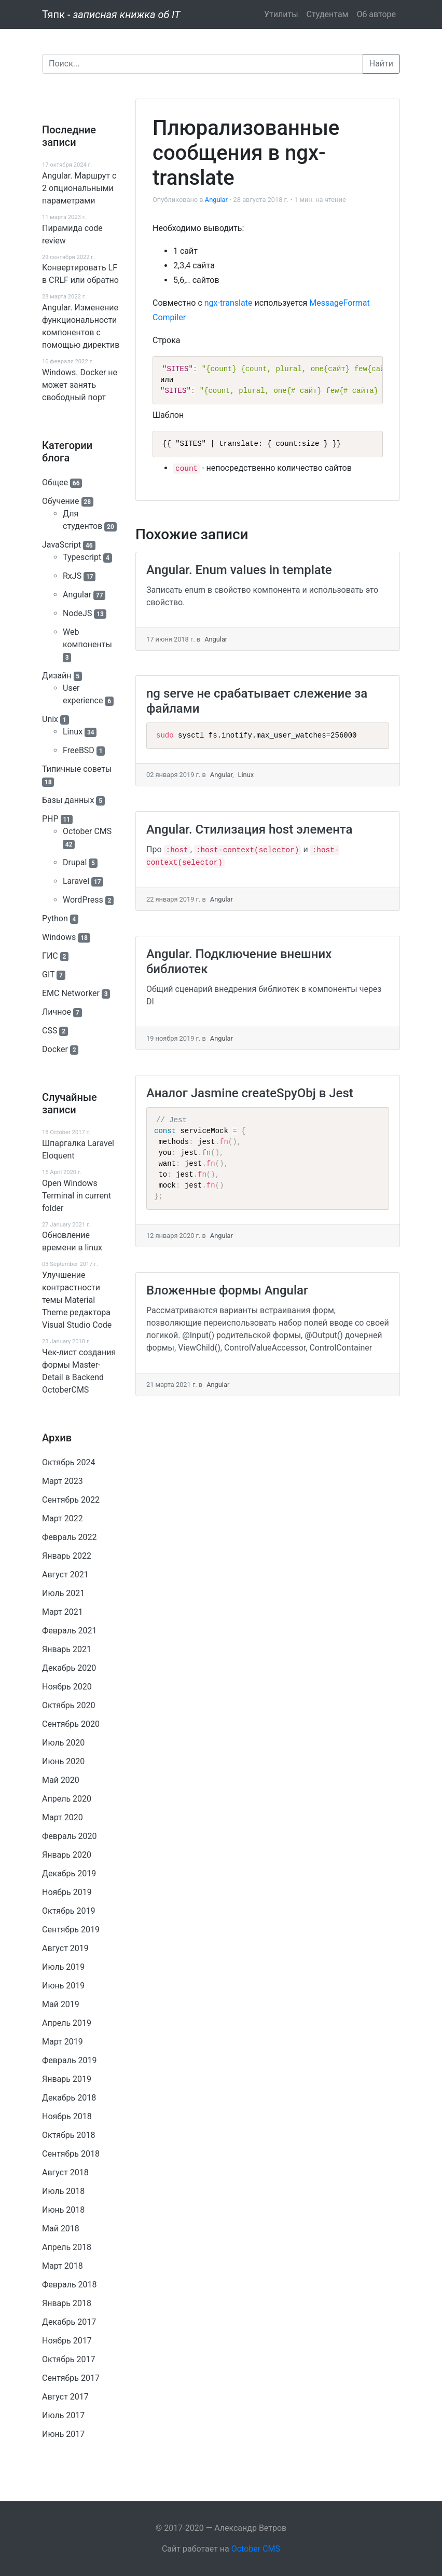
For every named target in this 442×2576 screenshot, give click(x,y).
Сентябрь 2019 (71, 1929)
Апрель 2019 (66, 2023)
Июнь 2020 (63, 1761)
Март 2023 (62, 1481)
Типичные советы (77, 769)
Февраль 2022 (69, 1537)
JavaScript (61, 545)
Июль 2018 (63, 2191)
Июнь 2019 (63, 1986)
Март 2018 (62, 2266)
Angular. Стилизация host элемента (249, 829)
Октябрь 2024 (68, 1462)
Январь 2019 (66, 2079)
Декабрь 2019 (69, 1873)
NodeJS (77, 613)
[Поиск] (202, 64)
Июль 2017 (63, 2415)
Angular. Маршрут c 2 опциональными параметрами (79, 188)
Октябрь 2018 (68, 2135)
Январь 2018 (66, 2303)
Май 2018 (60, 2228)
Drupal (75, 862)
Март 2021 (62, 1612)
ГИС (50, 956)
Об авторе (376, 14)
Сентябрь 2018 (71, 2154)
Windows (59, 937)
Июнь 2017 (63, 2434)
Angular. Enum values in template (239, 570)
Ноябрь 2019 (67, 1892)
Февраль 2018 (69, 2284)
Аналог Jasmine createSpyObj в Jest (249, 1093)
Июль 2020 (63, 1743)
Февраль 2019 (69, 2060)
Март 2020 (62, 1817)
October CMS (87, 831)
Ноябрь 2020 (67, 1687)
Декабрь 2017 (69, 2322)
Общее (55, 482)
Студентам (328, 14)
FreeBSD (78, 750)
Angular (77, 594)
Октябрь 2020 (68, 1705)
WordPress (83, 900)
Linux (72, 732)
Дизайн (57, 675)
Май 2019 (60, 2004)
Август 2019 (65, 1948)
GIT (48, 974)
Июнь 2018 (63, 2210)
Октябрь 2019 (68, 1911)
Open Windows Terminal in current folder (76, 1195)
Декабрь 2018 (69, 2098)
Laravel (76, 881)
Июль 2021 (63, 1593)
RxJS (72, 576)
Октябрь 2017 (68, 2359)
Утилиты (281, 14)
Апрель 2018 (66, 2247)
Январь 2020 (66, 1855)
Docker (55, 1049)
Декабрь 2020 (69, 1668)
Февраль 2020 (69, 1836)
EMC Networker (71, 993)
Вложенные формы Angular (227, 1290)
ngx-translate (228, 303)
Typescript (82, 557)
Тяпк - (111, 14)
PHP (50, 819)
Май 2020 (60, 1780)
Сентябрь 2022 (71, 1500)
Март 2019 (62, 2042)
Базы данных (68, 800)
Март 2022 (62, 1518)
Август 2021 (65, 1574)
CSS (49, 1030)
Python (55, 918)
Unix (50, 719)
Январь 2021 (66, 1649)
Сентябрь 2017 (71, 2378)
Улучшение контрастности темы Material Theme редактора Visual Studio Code (77, 1300)
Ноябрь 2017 (67, 2341)
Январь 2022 (66, 1556)
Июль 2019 (63, 1967)
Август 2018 (65, 2172)
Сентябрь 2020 (71, 1724)
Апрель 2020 (66, 1799)
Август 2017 (65, 2397)
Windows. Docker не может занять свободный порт (79, 384)
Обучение (60, 501)
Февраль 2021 (69, 1630)
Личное (56, 1012)
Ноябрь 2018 (67, 2116)
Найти (381, 64)
